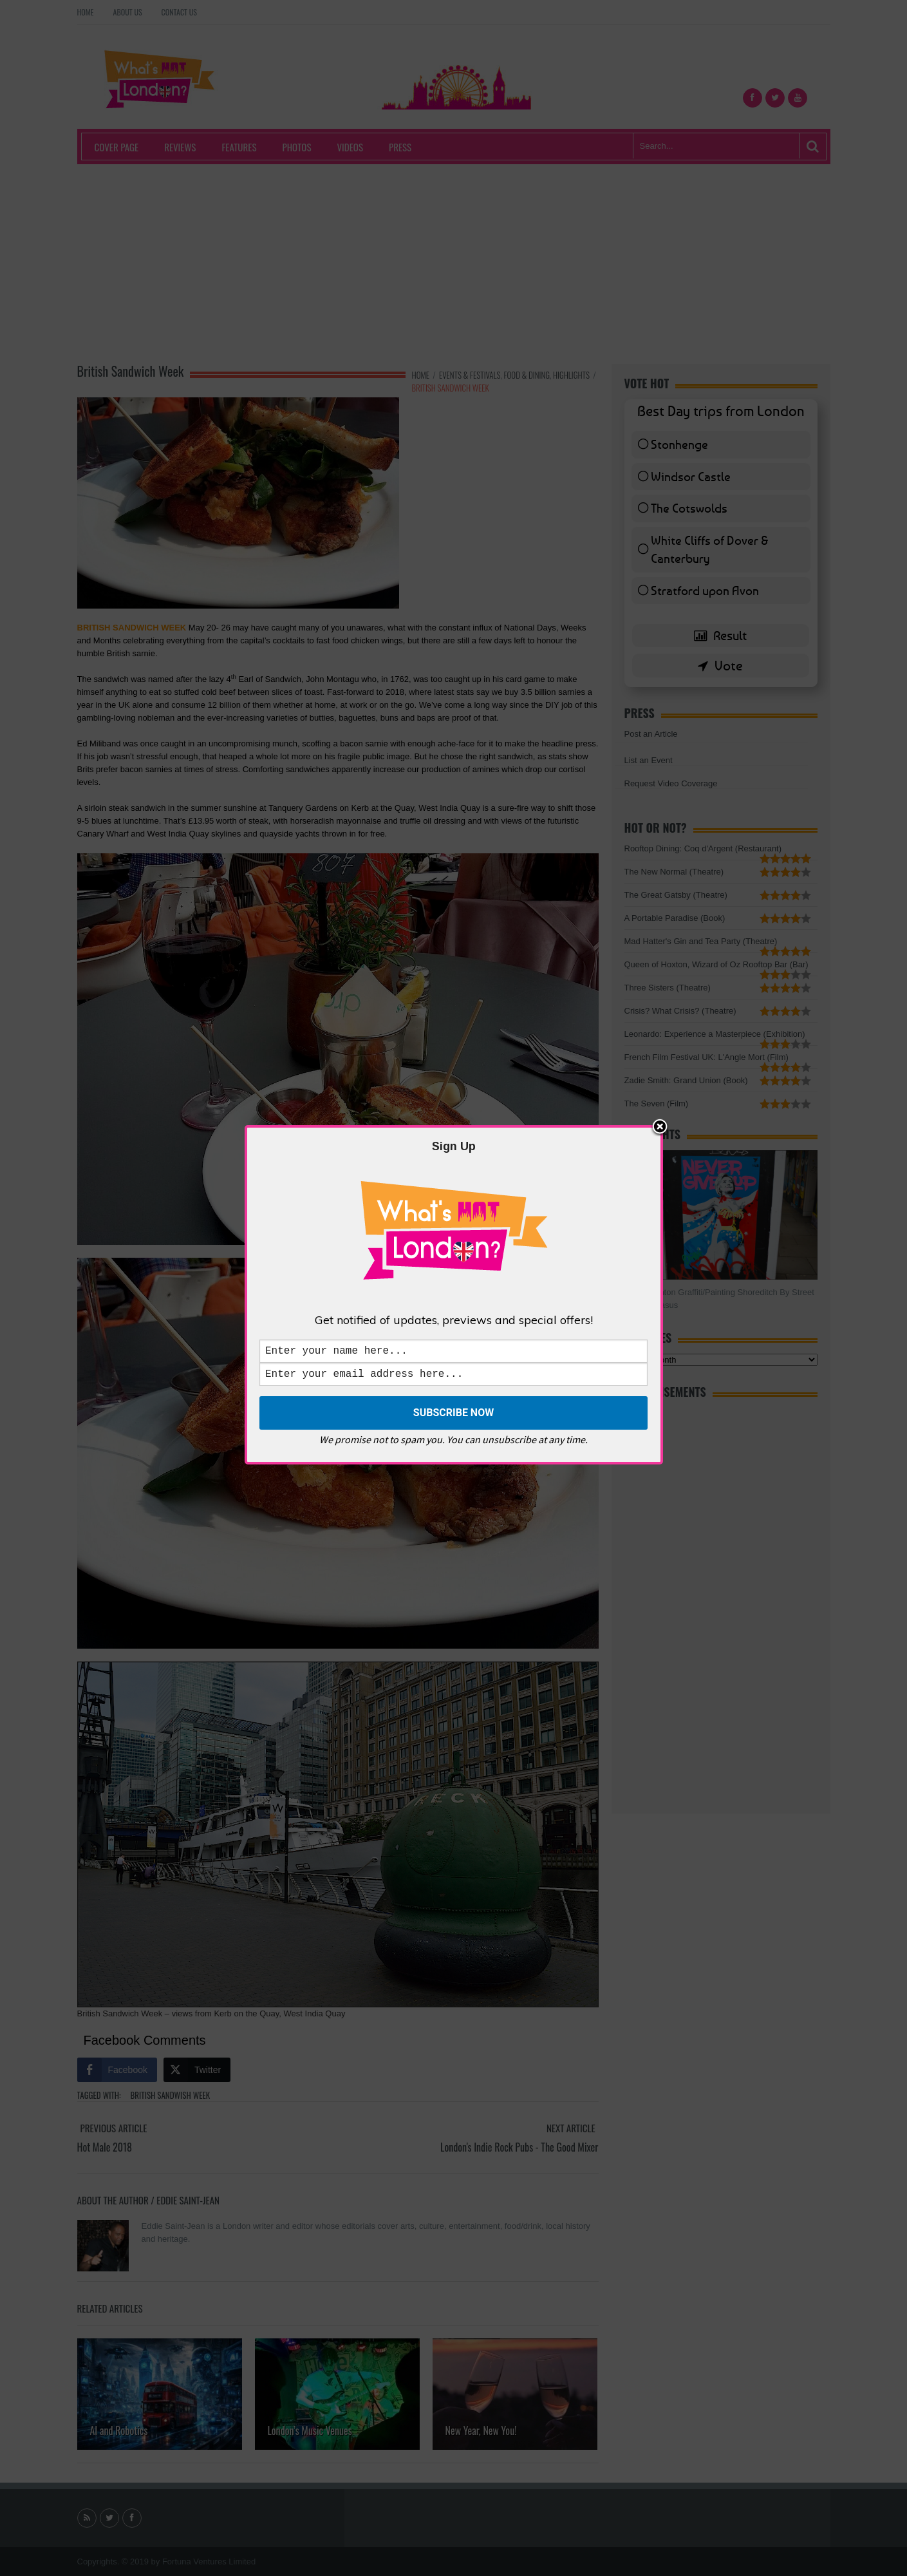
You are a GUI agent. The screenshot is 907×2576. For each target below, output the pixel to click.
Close (659, 1125)
